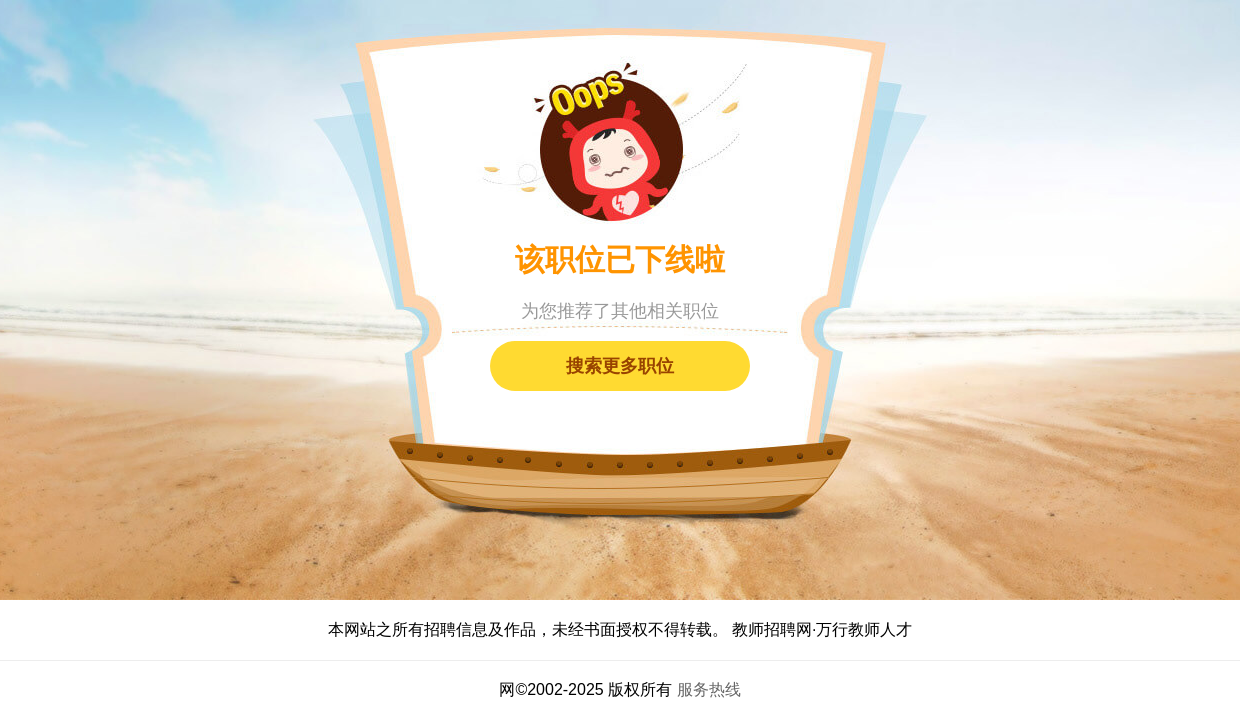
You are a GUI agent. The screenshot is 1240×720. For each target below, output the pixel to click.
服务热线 (709, 689)
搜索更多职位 (620, 366)
